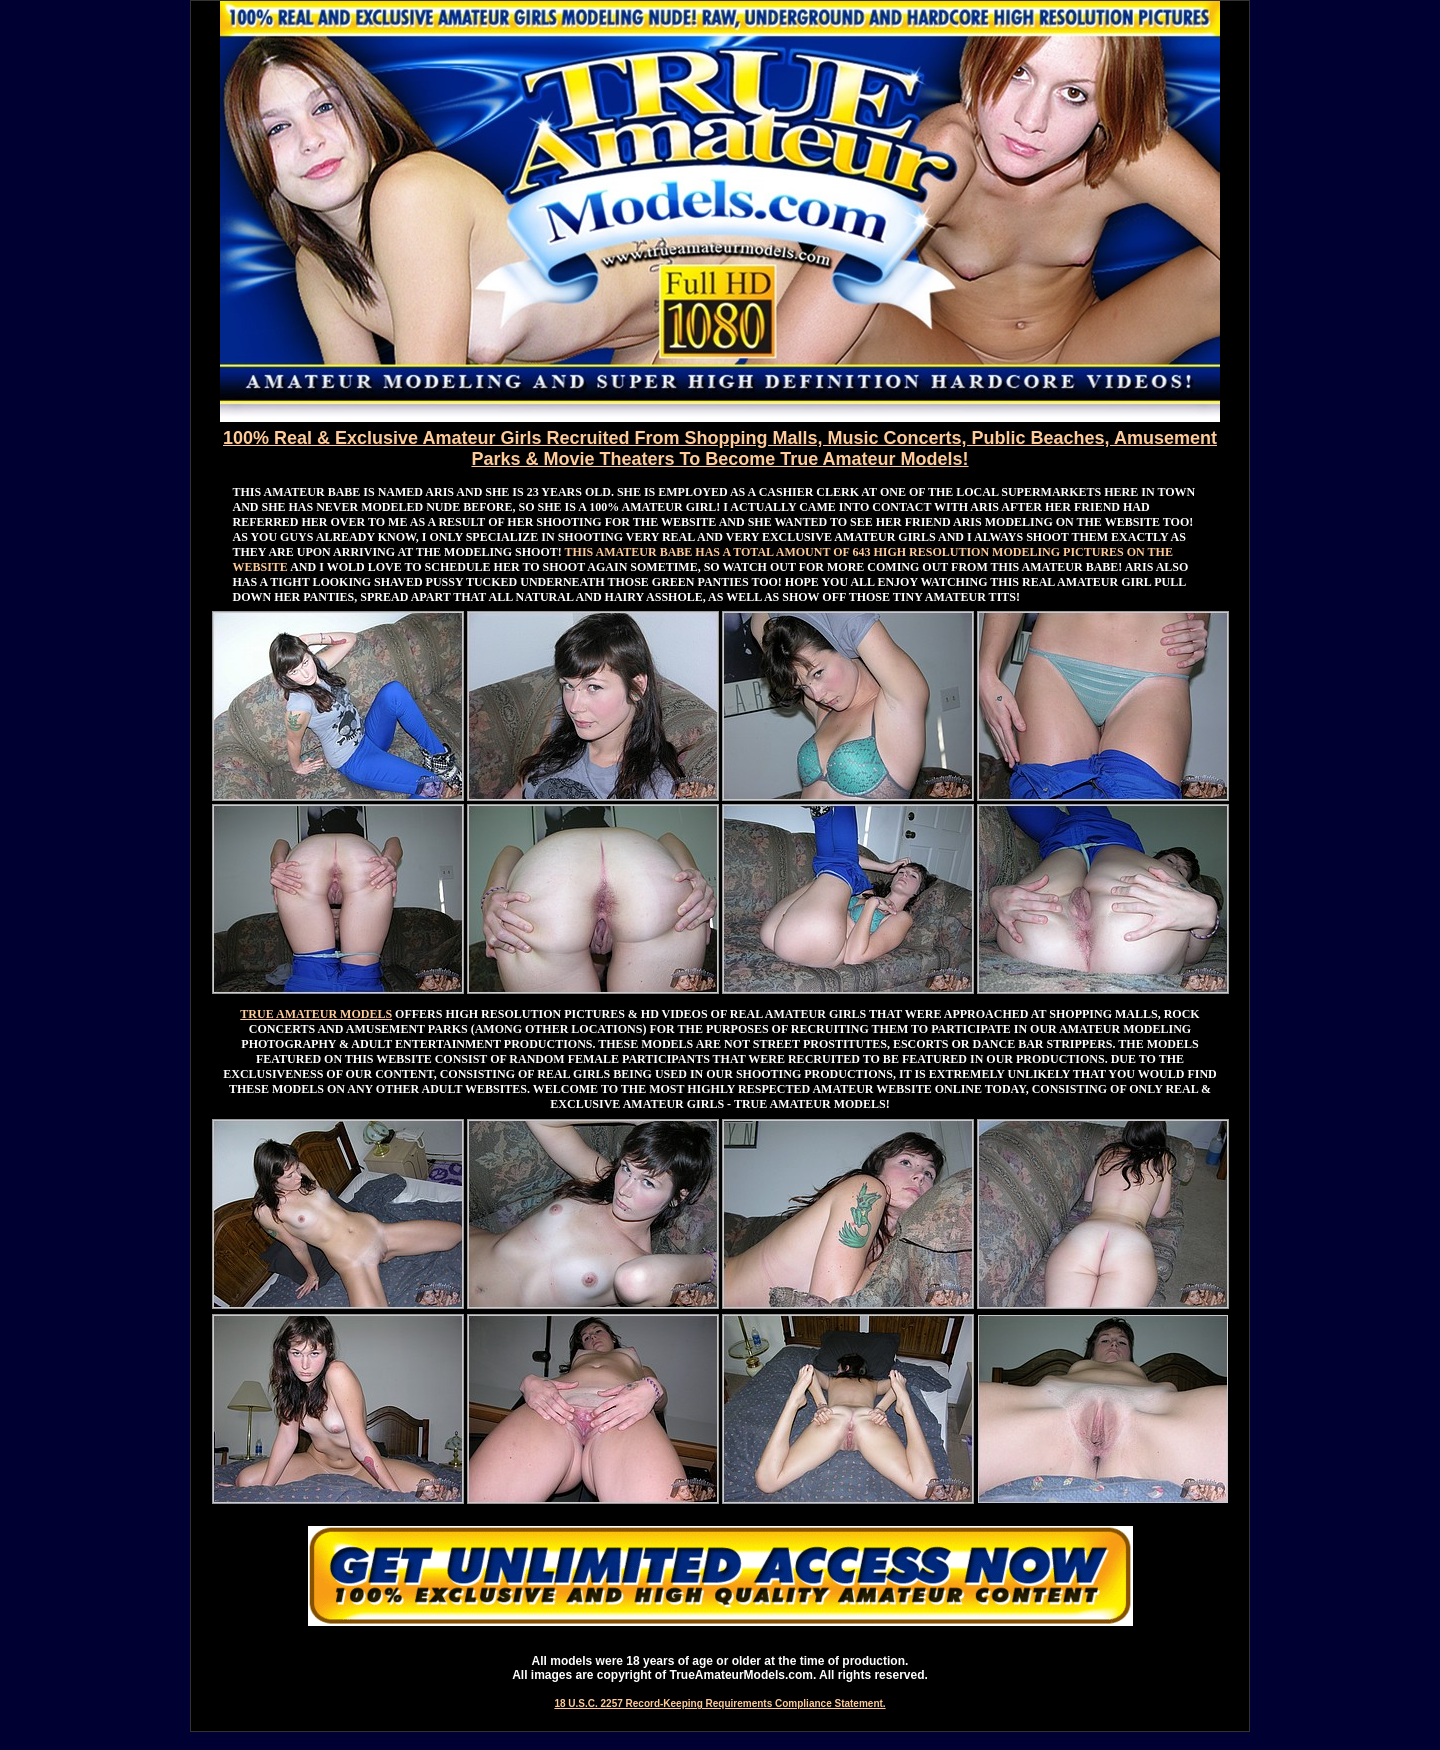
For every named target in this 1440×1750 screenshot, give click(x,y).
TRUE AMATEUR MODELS (316, 1014)
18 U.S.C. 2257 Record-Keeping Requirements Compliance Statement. (719, 1703)
